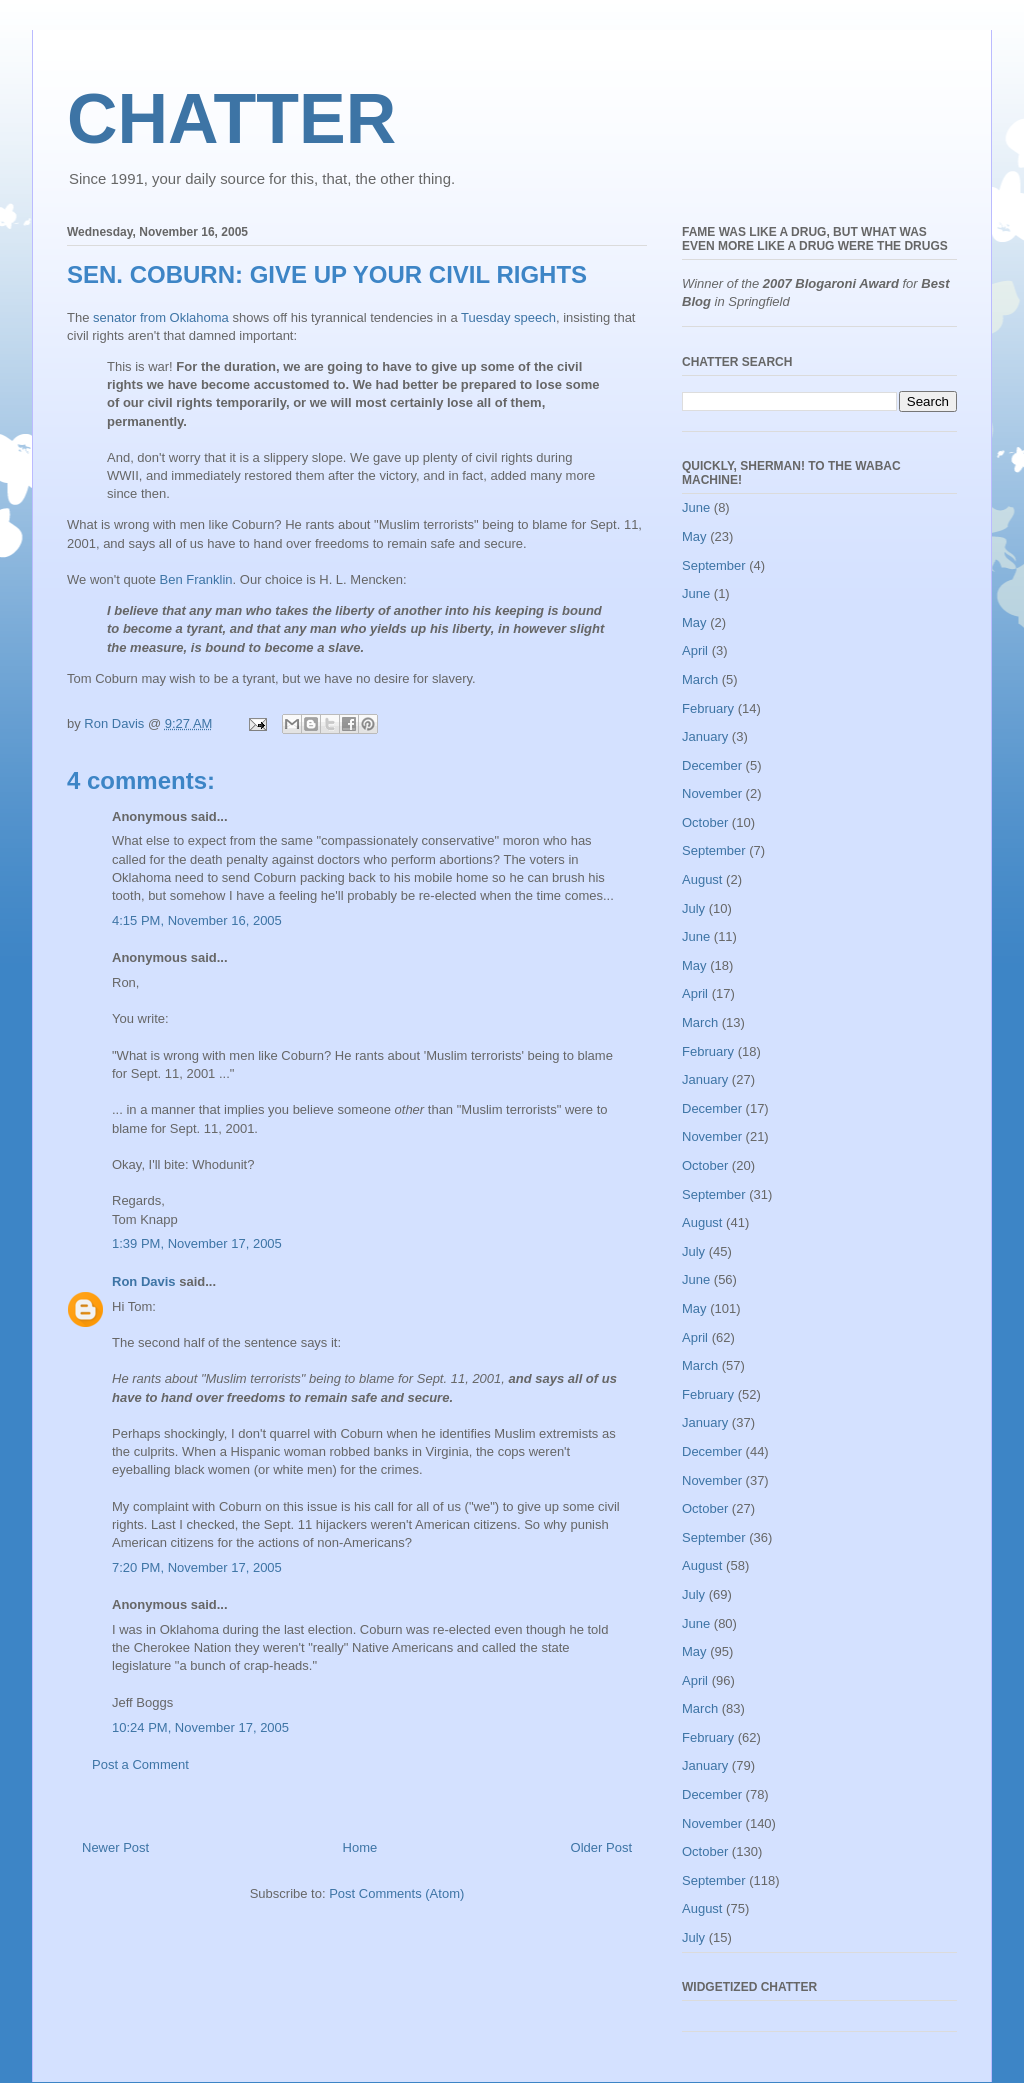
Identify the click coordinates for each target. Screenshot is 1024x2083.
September (714, 565)
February (708, 708)
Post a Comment (140, 1764)
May (694, 536)
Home (360, 1847)
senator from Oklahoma (161, 317)
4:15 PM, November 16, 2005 (197, 920)
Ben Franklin (196, 579)
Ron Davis (144, 1281)
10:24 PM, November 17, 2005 (200, 1727)
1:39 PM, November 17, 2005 (197, 1243)
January (705, 736)
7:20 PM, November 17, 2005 (197, 1567)
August (702, 879)
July (693, 908)
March (700, 679)
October (705, 822)
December (712, 765)
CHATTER (231, 119)
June (696, 507)
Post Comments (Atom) (396, 1893)
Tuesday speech (508, 317)
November (712, 793)
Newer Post (115, 1847)
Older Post (601, 1847)
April (695, 650)
